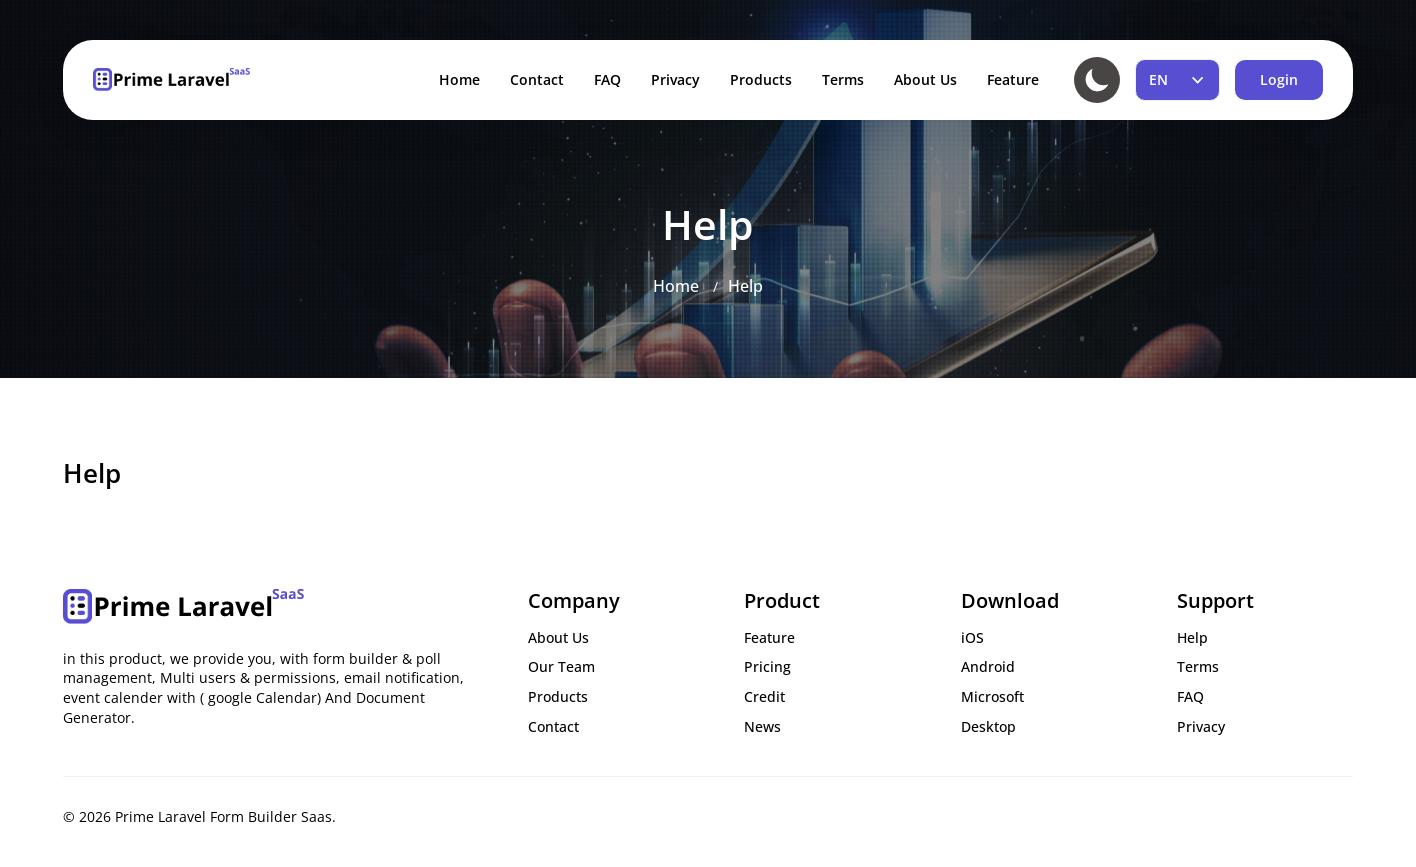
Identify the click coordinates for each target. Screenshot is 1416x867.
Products (761, 79)
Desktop (988, 726)
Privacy (675, 79)
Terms (843, 79)
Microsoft (992, 696)
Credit (764, 696)
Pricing (767, 666)
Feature (1013, 79)
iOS (972, 637)
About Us (925, 79)
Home (459, 79)
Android (988, 666)
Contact (537, 79)
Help (745, 286)
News (762, 726)
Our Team (561, 666)
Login (1279, 79)
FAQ (607, 79)
